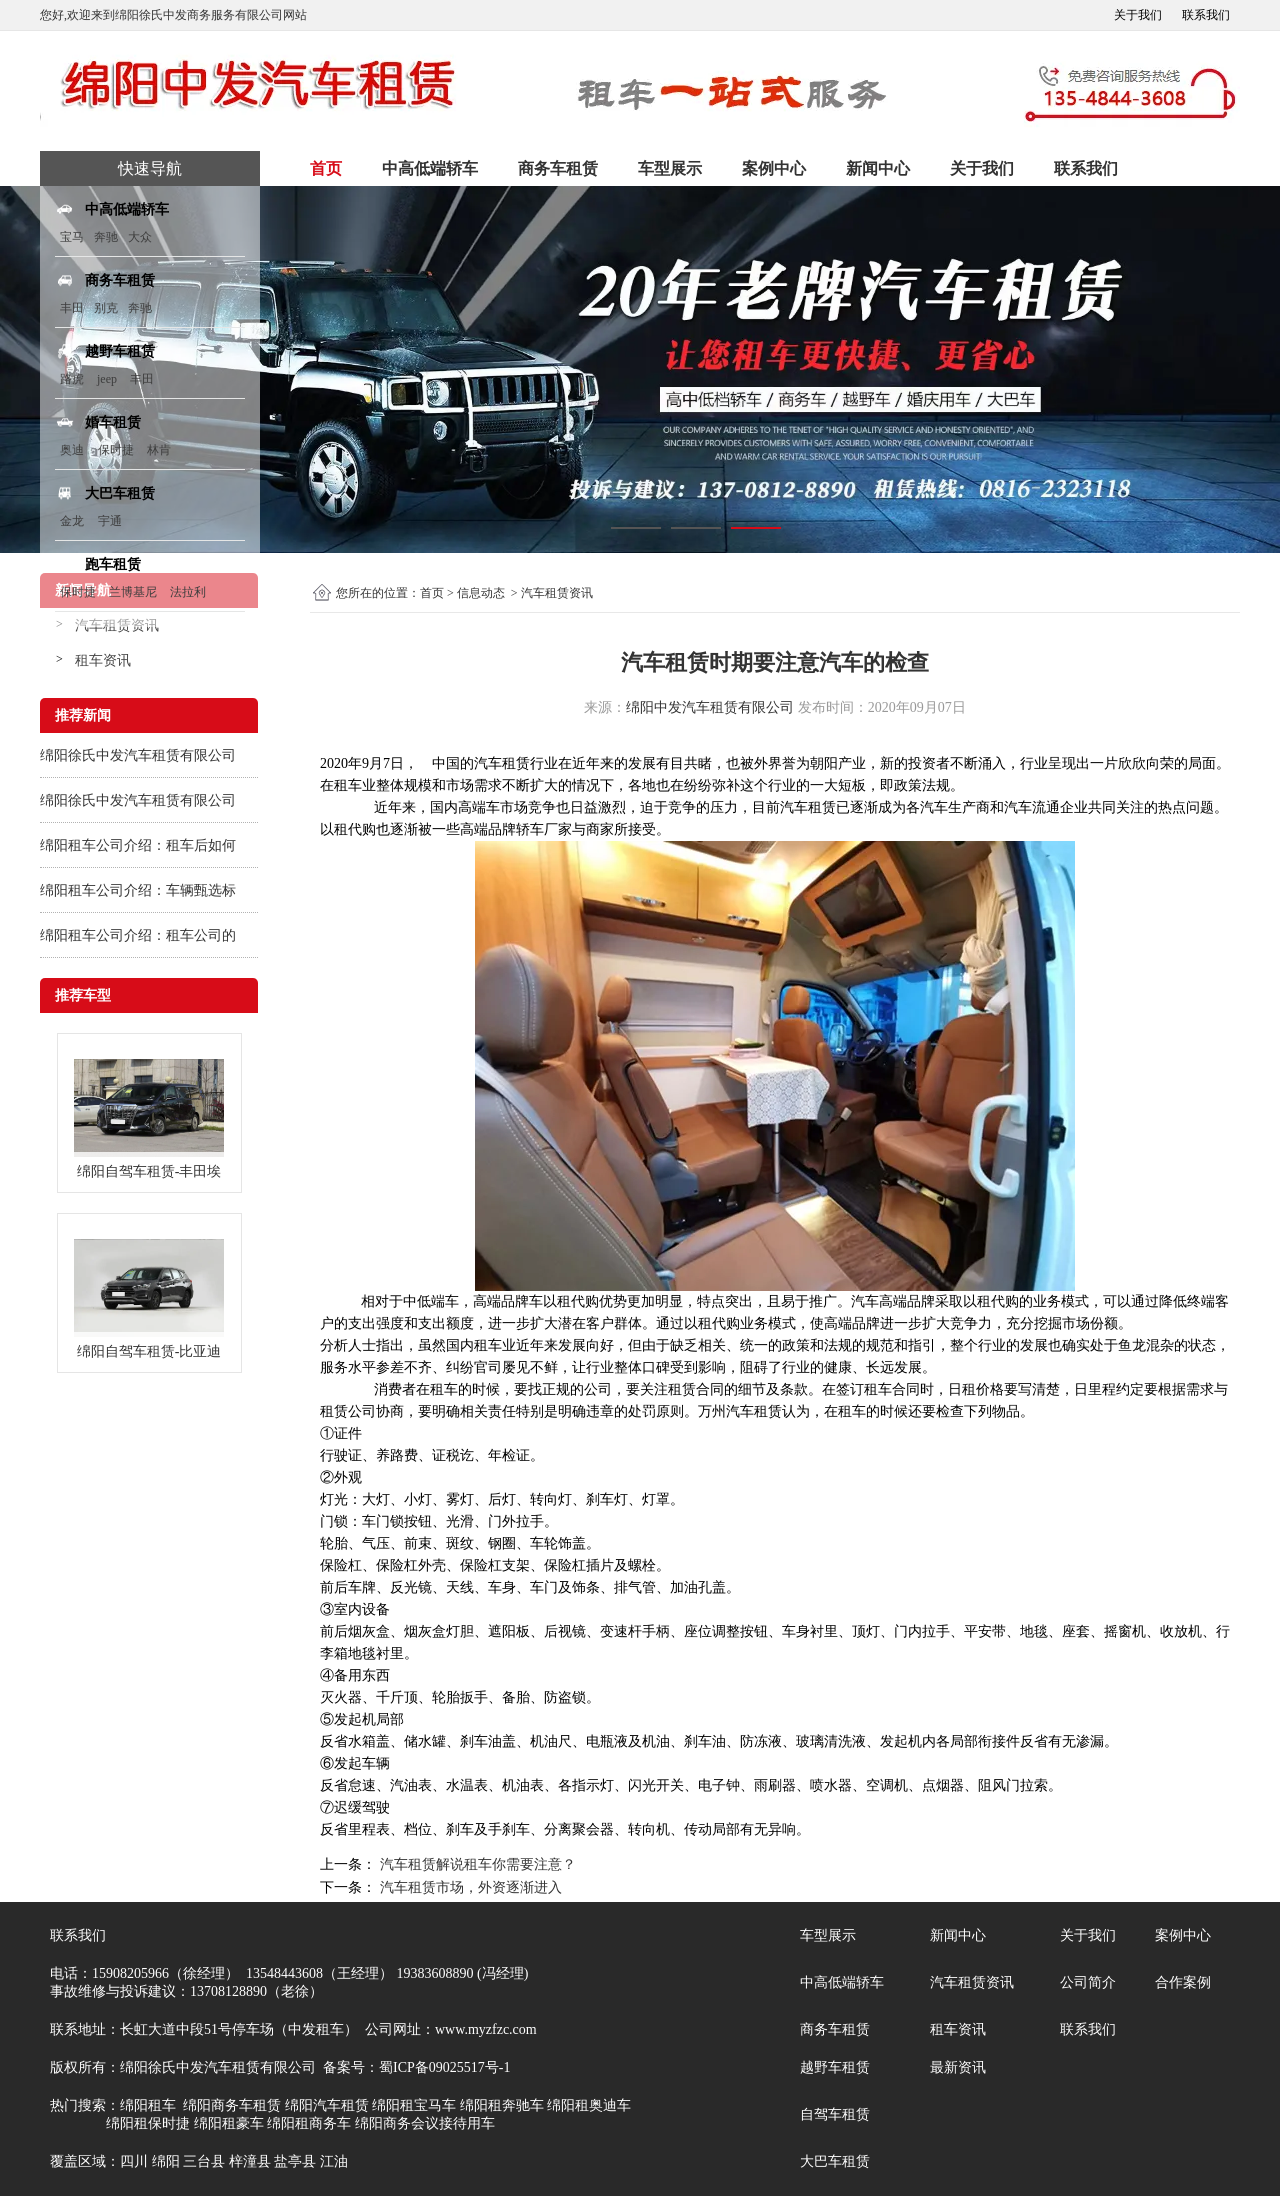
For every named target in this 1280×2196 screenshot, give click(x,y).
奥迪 (72, 450)
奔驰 (106, 237)
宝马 (72, 237)
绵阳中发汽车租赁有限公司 (710, 707)
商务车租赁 (558, 168)
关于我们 (1138, 15)
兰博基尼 (134, 592)
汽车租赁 (502, 763)
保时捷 (116, 450)
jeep (107, 379)
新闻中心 (878, 168)
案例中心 (774, 168)
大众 (140, 237)
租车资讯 (103, 660)
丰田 (72, 308)
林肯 (159, 450)
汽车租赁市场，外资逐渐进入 (469, 1887)
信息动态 (481, 593)
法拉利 (188, 592)
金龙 (72, 521)
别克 (106, 308)
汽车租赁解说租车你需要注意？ (476, 1864)
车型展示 (670, 168)
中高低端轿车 (430, 168)
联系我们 (1206, 15)
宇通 (110, 521)
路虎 (72, 379)
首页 (326, 168)
